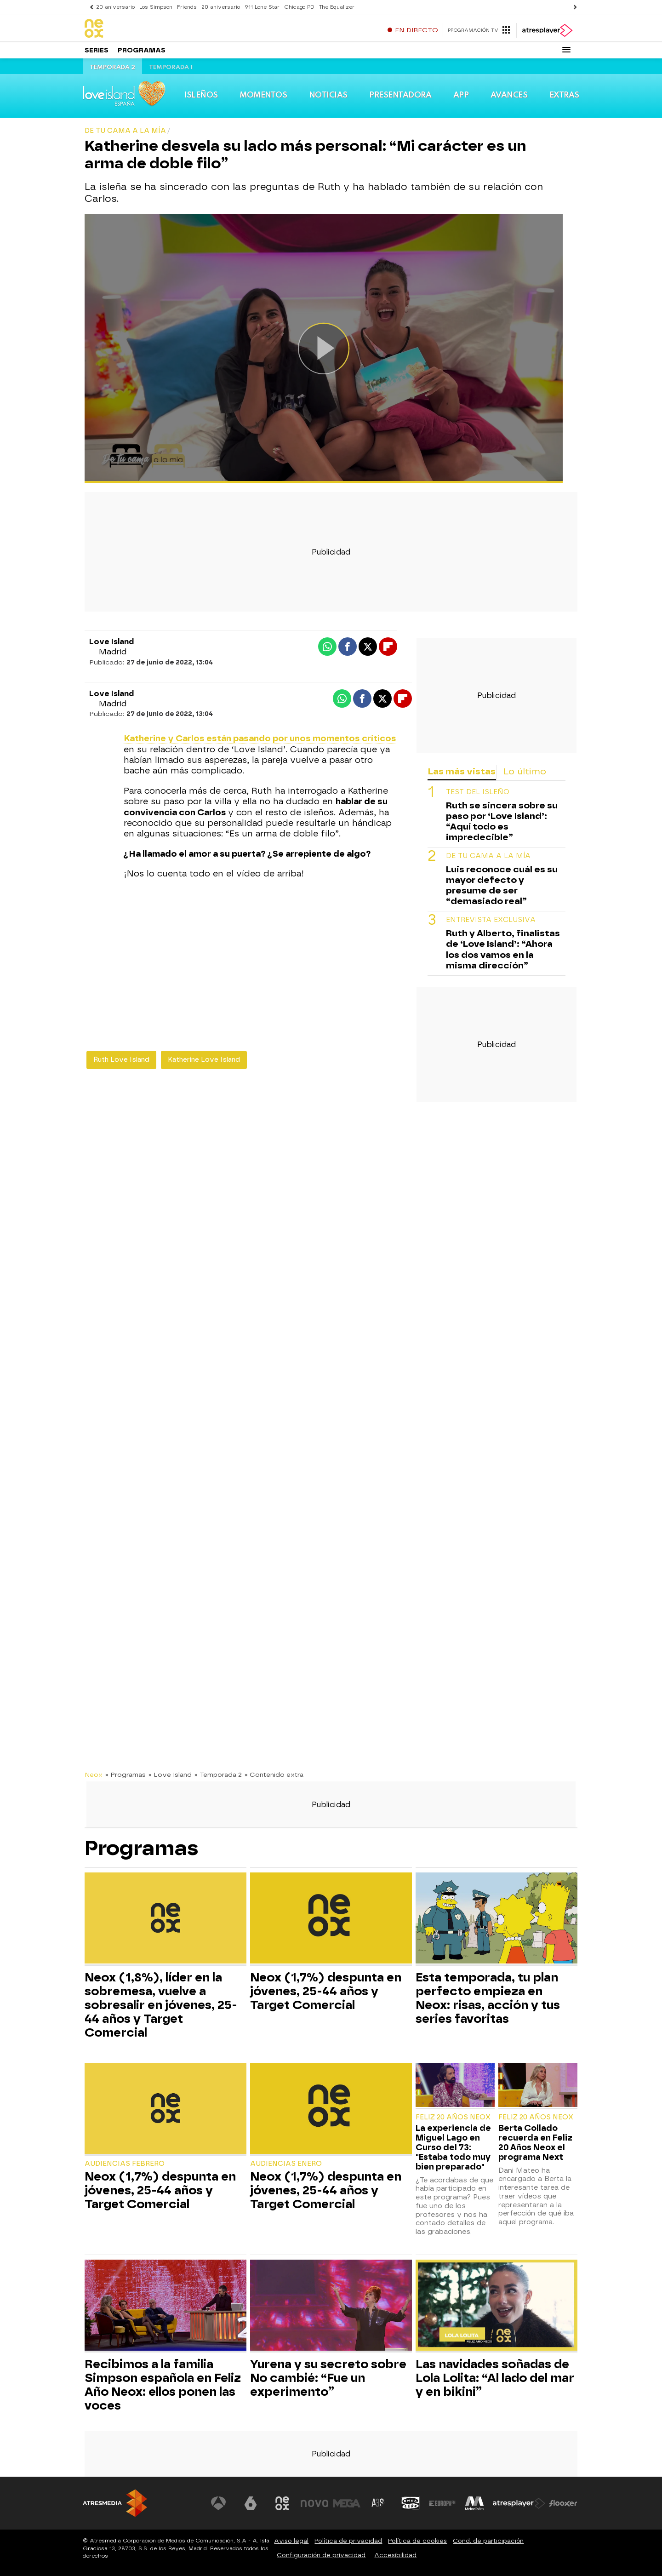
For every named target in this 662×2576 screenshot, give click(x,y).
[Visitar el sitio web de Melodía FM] (474, 2503)
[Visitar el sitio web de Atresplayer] (519, 2503)
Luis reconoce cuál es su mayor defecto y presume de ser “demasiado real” (502, 885)
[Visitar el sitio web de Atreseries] (378, 2503)
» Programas (125, 1774)
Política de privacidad (348, 2540)
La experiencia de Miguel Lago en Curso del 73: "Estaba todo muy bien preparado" (453, 2147)
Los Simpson (155, 7)
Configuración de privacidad (321, 2555)
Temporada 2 (112, 67)
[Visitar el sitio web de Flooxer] (563, 2503)
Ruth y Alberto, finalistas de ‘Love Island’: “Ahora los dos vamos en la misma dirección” (503, 949)
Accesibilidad (395, 2555)
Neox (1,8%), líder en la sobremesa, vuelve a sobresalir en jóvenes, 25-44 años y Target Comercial (161, 2004)
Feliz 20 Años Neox (453, 2117)
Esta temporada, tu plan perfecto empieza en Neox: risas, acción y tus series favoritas (488, 1998)
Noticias (328, 95)
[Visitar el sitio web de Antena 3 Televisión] (218, 2503)
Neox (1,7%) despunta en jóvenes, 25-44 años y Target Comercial (325, 1991)
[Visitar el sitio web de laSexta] (250, 2503)
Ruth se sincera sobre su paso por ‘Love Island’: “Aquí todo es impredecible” (502, 821)
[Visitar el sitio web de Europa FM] (442, 2503)
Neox (94, 1774)
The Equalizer (336, 7)
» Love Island (170, 1774)
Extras (564, 95)
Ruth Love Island (121, 1060)
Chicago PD (299, 7)
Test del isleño (477, 792)
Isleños (201, 95)
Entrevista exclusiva (491, 920)
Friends (187, 7)
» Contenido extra (274, 1774)
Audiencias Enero (286, 2164)
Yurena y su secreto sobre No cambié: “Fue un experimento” (328, 2378)
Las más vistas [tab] (462, 771)
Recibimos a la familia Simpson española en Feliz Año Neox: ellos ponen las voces (163, 2384)
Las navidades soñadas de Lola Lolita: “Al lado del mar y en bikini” (495, 2378)
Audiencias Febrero (125, 2164)
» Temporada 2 (218, 1774)
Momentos (263, 95)
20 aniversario (115, 7)
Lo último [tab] (524, 771)
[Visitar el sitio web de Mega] (346, 2503)
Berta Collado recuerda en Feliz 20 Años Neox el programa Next (535, 2142)
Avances (509, 95)
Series (96, 50)
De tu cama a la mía (488, 856)
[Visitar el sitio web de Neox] (282, 2503)
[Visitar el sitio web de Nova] (314, 2503)
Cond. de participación (488, 2540)
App (461, 95)
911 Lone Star (262, 7)
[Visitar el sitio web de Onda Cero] (410, 2503)
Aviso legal (291, 2540)
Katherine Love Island (204, 1060)
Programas (142, 50)
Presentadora (400, 95)
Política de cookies (417, 2540)
